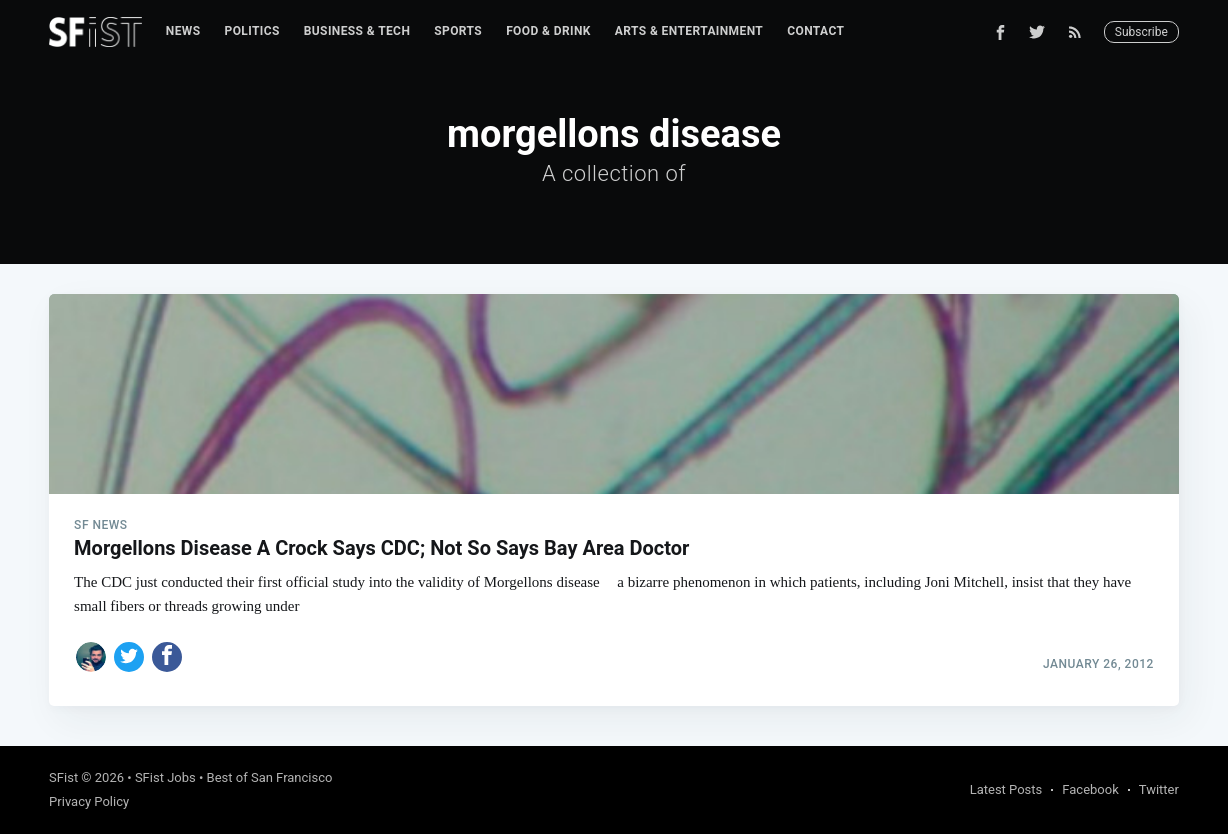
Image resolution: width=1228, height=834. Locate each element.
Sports (458, 31)
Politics (252, 31)
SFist (63, 777)
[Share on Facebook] (167, 657)
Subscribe (1141, 32)
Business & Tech (357, 31)
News (183, 31)
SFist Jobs (165, 777)
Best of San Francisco (270, 777)
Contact (815, 31)
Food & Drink (548, 31)
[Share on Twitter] (129, 657)
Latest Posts (1006, 789)
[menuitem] (183, 31)
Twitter (1159, 789)
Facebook (1090, 789)
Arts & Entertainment (689, 31)
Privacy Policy (89, 801)
